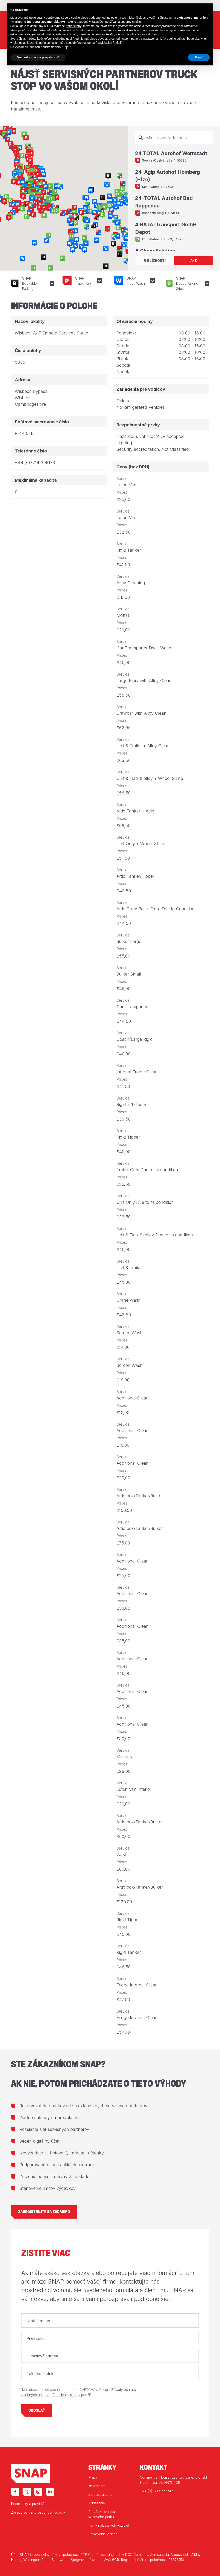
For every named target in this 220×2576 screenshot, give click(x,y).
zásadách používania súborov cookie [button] (116, 21)
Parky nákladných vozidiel (108, 2525)
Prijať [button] (199, 57)
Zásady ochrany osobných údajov (38, 2512)
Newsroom (96, 2486)
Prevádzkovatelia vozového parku (101, 2514)
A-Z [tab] (193, 261)
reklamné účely (20, 34)
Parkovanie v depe (103, 2534)
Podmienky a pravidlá (27, 2504)
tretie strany (73, 26)
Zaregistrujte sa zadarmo (44, 2212)
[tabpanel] (174, 191)
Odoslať (36, 2410)
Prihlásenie (96, 2503)
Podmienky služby (66, 2395)
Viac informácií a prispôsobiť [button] (38, 57)
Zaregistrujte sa (100, 2494)
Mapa (92, 2477)
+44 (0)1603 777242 (156, 2491)
